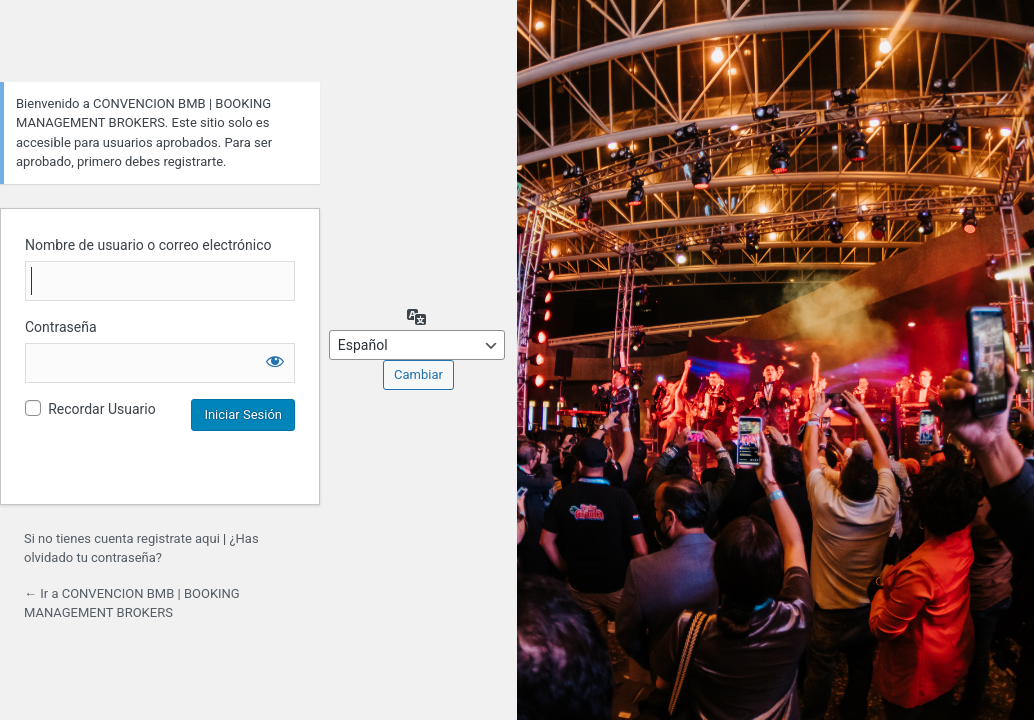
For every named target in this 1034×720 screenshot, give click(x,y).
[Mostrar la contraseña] (275, 361)
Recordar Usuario (101, 409)
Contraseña (61, 327)
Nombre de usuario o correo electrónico (148, 245)
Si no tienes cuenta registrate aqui (122, 538)
